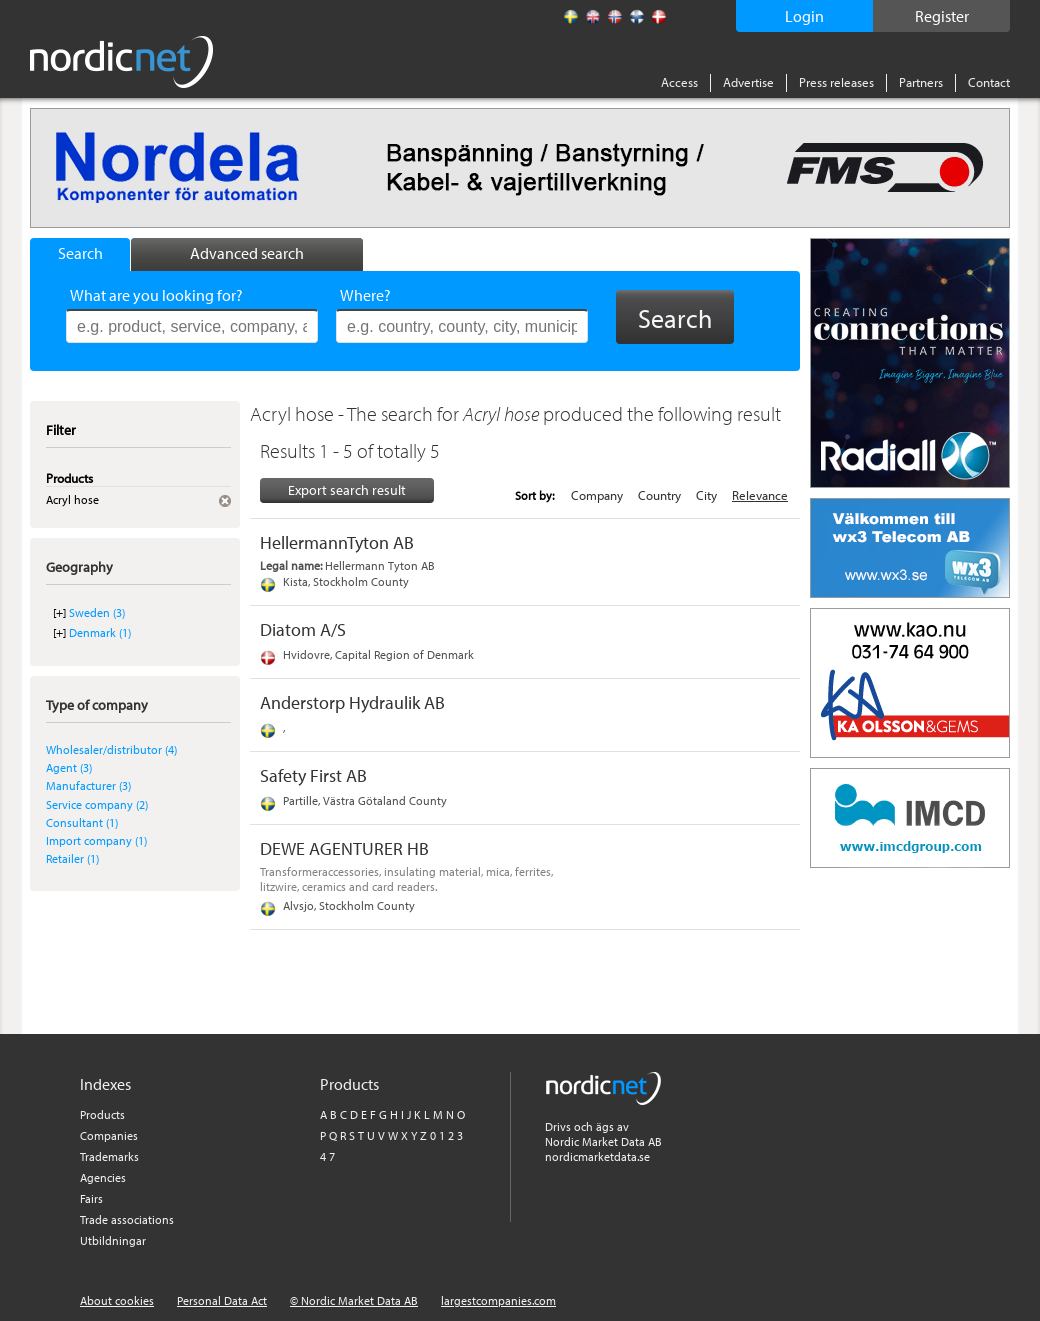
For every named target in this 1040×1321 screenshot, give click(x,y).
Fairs (91, 1198)
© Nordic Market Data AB (354, 1300)
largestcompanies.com (498, 1300)
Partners (921, 82)
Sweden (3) (97, 612)
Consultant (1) (82, 822)
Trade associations (127, 1219)
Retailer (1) (72, 858)
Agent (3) (69, 767)
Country (659, 495)
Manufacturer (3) (88, 785)
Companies (109, 1135)
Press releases (836, 82)
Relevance (760, 495)
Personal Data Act (222, 1300)
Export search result (347, 490)
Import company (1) (96, 840)
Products (102, 1114)
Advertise (748, 82)
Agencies (103, 1177)
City (706, 495)
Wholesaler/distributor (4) (111, 749)
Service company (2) (97, 804)
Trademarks (109, 1156)
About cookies (117, 1300)
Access (679, 82)
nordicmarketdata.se (597, 1156)
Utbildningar (113, 1240)
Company (597, 495)
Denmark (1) (100, 632)
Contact (989, 82)
